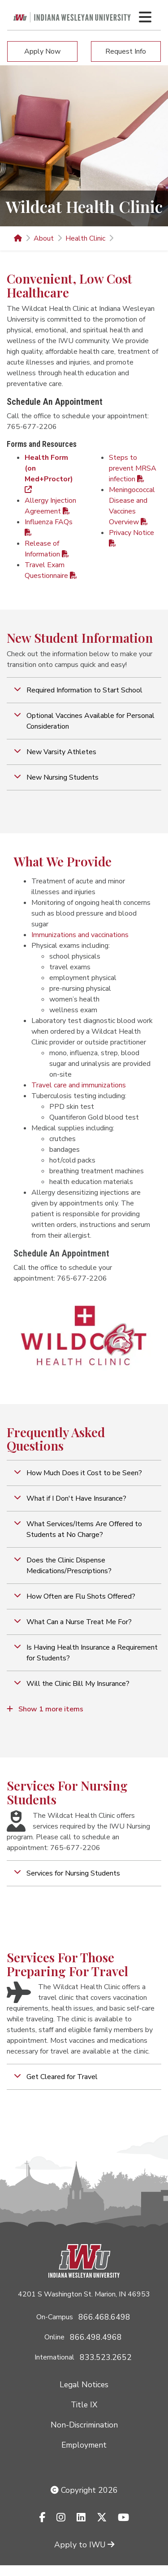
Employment (84, 2445)
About (44, 238)
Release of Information (47, 549)
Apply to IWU (84, 2544)
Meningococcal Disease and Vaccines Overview (132, 506)
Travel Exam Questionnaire (51, 570)
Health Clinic (85, 238)
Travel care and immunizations (78, 1085)
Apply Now (42, 51)
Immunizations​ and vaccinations (80, 935)
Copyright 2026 (84, 2490)
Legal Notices (84, 2384)
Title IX (84, 2404)
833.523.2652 (106, 2357)
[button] (84, 690)
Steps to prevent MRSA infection (132, 468)
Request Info (125, 51)
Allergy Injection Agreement (50, 506)
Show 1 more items (45, 1709)
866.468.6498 (104, 2317)
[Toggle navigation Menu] (145, 17)
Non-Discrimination (84, 2424)
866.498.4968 (96, 2337)
